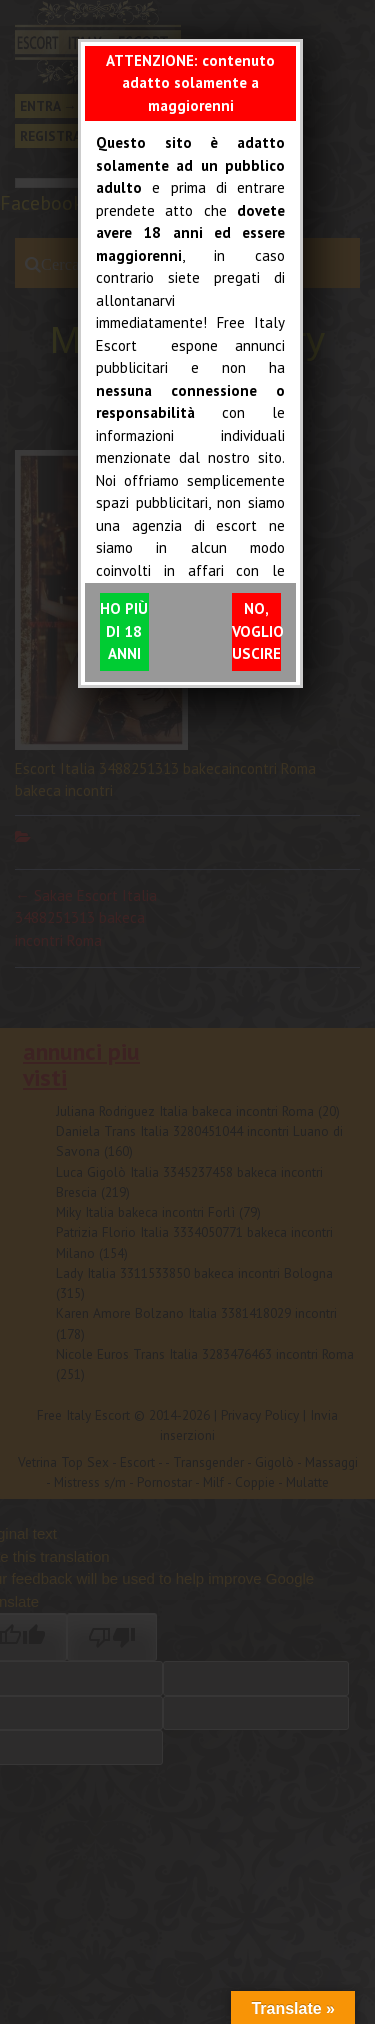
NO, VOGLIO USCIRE (256, 631)
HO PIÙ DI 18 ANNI (124, 631)
